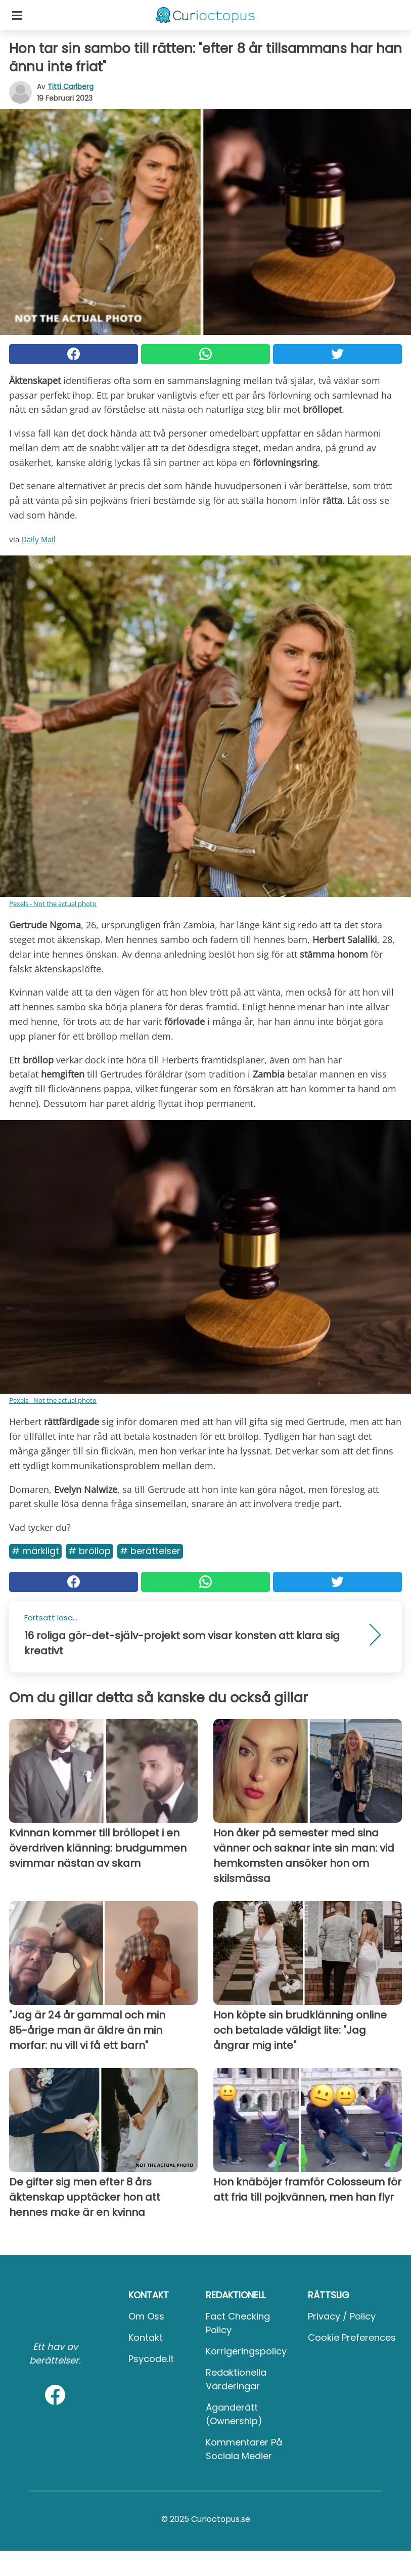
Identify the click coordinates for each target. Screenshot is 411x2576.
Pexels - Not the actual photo (53, 903)
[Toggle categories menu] (17, 15)
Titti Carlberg (71, 86)
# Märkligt (35, 1550)
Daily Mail (38, 539)
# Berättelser (150, 1550)
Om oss (146, 2316)
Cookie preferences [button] (352, 2337)
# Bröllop (89, 1550)
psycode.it (151, 2358)
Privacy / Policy (342, 2316)
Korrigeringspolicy (246, 2351)
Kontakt (145, 2337)
